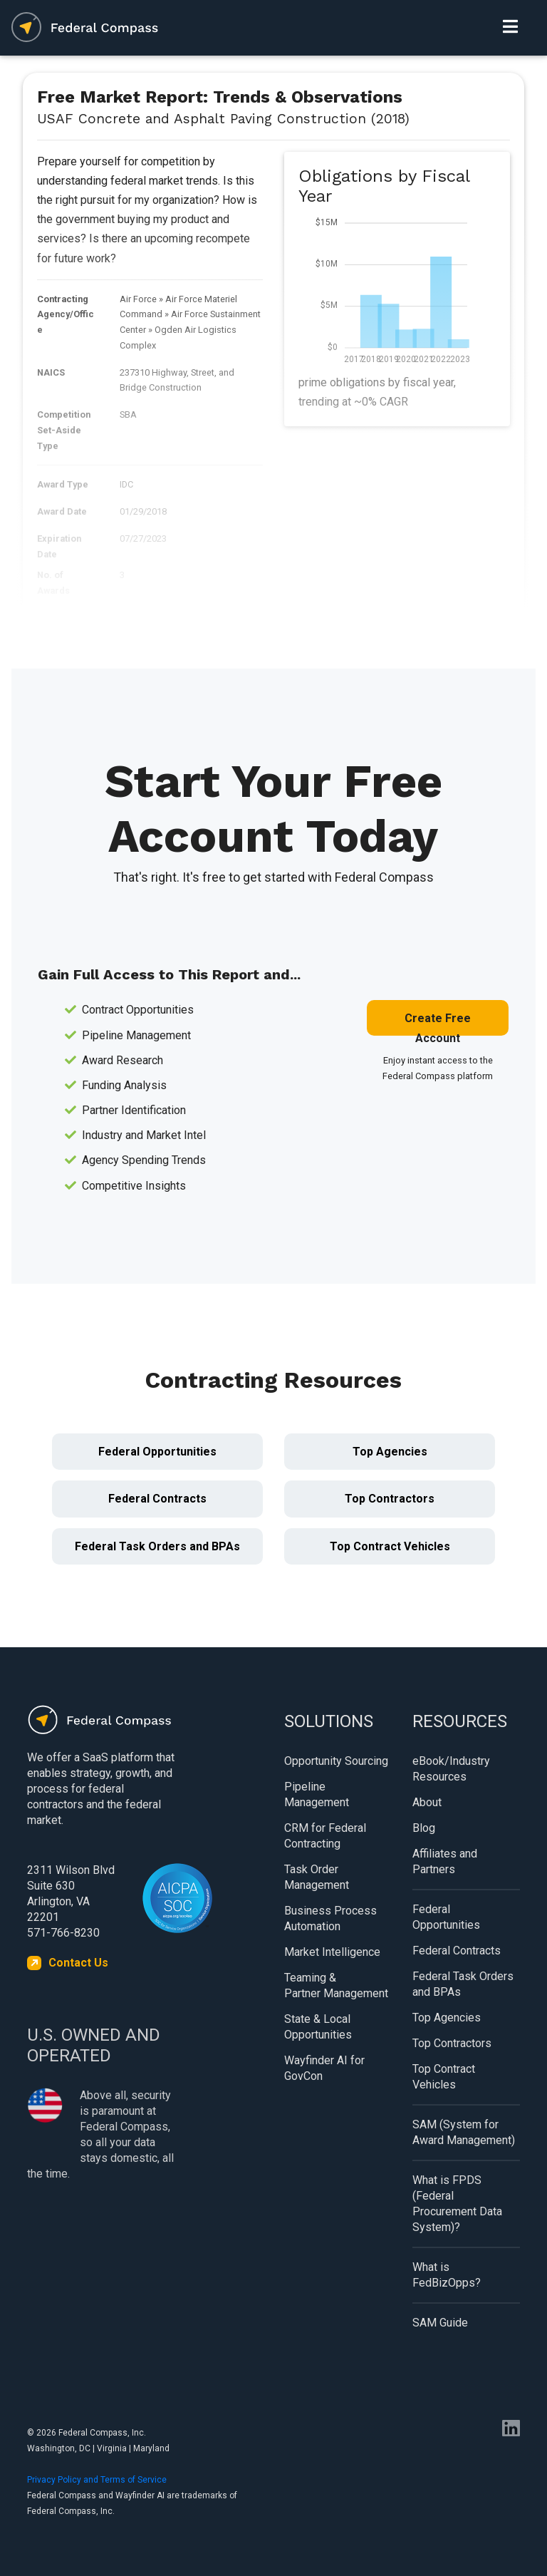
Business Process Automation (330, 1918)
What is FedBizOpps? (446, 2274)
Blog (423, 1828)
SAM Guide (440, 2322)
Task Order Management (316, 1877)
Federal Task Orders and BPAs (157, 1546)
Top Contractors (389, 1498)
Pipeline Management (316, 1794)
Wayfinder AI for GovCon (324, 2068)
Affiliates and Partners (444, 1861)
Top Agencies (390, 1451)
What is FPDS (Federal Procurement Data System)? (457, 2203)
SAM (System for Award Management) (463, 2132)
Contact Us (78, 1962)
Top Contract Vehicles (390, 1546)
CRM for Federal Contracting (325, 1835)
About (427, 1802)
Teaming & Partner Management (336, 1985)
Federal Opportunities (157, 1451)
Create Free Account (438, 1023)
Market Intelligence (332, 1952)
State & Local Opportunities (318, 2026)
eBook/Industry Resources (451, 1768)
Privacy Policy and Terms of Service (97, 2480)
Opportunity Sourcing (336, 1761)
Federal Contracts (157, 1498)
